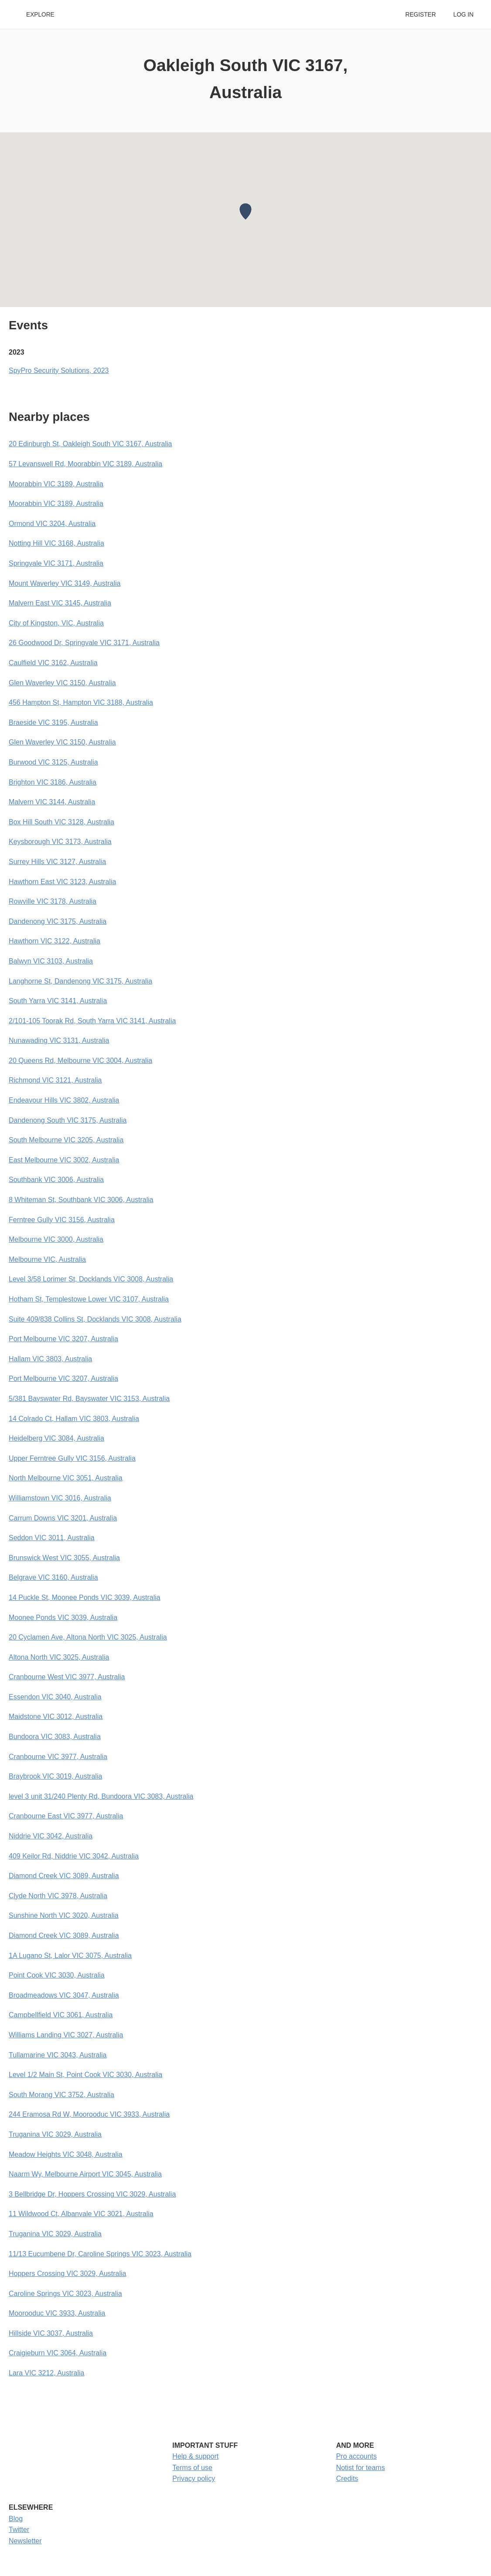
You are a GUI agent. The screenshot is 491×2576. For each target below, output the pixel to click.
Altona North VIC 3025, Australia (59, 1657)
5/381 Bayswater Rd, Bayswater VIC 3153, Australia (89, 1398)
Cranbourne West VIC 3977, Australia (67, 1677)
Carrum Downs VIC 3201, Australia (63, 1518)
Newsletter (25, 2541)
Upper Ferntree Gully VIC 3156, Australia (72, 1458)
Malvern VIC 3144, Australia (52, 802)
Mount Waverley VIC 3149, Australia (64, 583)
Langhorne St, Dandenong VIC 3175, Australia (80, 981)
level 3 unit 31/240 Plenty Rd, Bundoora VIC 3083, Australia (101, 1796)
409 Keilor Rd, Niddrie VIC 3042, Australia (74, 1856)
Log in (463, 14)
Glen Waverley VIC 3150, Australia (62, 683)
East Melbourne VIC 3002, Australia (64, 1160)
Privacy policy (193, 2478)
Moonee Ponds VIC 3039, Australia (63, 1617)
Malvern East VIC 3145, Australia (60, 603)
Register (420, 14)
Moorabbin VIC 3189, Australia (56, 484)
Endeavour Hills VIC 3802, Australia (64, 1100)
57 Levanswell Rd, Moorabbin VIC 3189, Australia (85, 464)
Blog (16, 2518)
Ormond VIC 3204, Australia (52, 523)
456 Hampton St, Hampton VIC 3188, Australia (81, 702)
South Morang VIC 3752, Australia (61, 2094)
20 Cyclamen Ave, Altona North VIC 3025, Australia (88, 1637)
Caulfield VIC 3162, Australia (53, 662)
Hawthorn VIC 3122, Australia (54, 941)
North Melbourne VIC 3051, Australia (66, 1478)
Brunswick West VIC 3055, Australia (64, 1557)
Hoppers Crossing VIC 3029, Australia (67, 2273)
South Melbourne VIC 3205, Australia (66, 1140)
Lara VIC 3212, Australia (46, 2373)
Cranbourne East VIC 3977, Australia (66, 1816)
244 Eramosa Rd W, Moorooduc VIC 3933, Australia (89, 2114)
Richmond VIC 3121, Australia (55, 1080)
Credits (347, 2478)
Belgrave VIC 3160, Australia (53, 1577)
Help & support (195, 2456)
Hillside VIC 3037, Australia (51, 2333)
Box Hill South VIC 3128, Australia (61, 822)
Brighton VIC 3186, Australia (52, 782)
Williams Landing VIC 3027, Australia (66, 2035)
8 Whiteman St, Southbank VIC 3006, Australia (81, 1199)
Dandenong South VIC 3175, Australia (67, 1120)
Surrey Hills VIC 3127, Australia (57, 861)
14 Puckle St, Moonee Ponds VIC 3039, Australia (84, 1597)
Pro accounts (356, 2456)
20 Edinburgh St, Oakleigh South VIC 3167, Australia (90, 444)
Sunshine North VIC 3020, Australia (64, 1915)
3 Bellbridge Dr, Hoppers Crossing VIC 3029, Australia (92, 2194)
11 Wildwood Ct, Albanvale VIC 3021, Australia (81, 2213)
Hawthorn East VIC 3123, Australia (62, 881)
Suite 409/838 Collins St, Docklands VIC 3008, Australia (95, 1319)
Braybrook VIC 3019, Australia (55, 1776)
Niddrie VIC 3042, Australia (50, 1836)
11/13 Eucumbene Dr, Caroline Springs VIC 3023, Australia (100, 2254)
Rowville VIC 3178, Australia (52, 901)
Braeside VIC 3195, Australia (53, 722)
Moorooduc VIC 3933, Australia (57, 2313)
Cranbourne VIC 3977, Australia (58, 1756)
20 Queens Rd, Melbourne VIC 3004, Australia (80, 1060)
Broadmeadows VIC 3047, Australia (64, 1995)
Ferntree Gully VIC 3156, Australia (62, 1219)
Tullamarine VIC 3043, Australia (57, 2055)
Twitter (19, 2529)
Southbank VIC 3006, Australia (56, 1179)
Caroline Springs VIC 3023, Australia (65, 2293)
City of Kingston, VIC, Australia (56, 623)
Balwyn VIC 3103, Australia (51, 961)
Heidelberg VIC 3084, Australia (56, 1438)
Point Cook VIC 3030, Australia (57, 1975)
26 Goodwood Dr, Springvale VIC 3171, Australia (84, 642)
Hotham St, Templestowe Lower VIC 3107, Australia (89, 1299)
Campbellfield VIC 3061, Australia (61, 2015)
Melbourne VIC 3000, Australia (56, 1239)
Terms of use (192, 2467)
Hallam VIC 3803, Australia (50, 1359)
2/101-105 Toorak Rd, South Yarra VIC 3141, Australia (92, 1021)
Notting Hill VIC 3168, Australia (56, 543)
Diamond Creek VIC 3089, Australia (64, 1875)
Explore (40, 14)
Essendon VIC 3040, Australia (55, 1697)
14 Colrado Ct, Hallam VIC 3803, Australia (74, 1418)
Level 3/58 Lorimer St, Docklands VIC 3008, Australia (91, 1279)
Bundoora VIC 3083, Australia (55, 1736)
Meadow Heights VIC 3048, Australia (66, 2154)
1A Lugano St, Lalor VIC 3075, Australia (70, 1955)
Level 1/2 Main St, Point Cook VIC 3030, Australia (85, 2074)
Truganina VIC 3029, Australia (55, 2134)
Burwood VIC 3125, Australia (53, 762)
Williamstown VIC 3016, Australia (60, 1498)
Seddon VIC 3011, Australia (52, 1537)
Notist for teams (360, 2467)
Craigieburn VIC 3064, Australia (57, 2353)
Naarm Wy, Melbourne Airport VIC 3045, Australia (85, 2174)
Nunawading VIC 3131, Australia (59, 1040)
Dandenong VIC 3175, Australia (57, 921)
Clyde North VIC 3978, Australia (58, 1896)
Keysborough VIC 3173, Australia (60, 841)
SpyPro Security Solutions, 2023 (59, 370)
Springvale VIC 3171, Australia (56, 563)
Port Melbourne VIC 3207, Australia (63, 1339)
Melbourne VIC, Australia (47, 1259)
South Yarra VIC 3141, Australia (58, 1000)
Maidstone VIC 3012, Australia (55, 1716)
